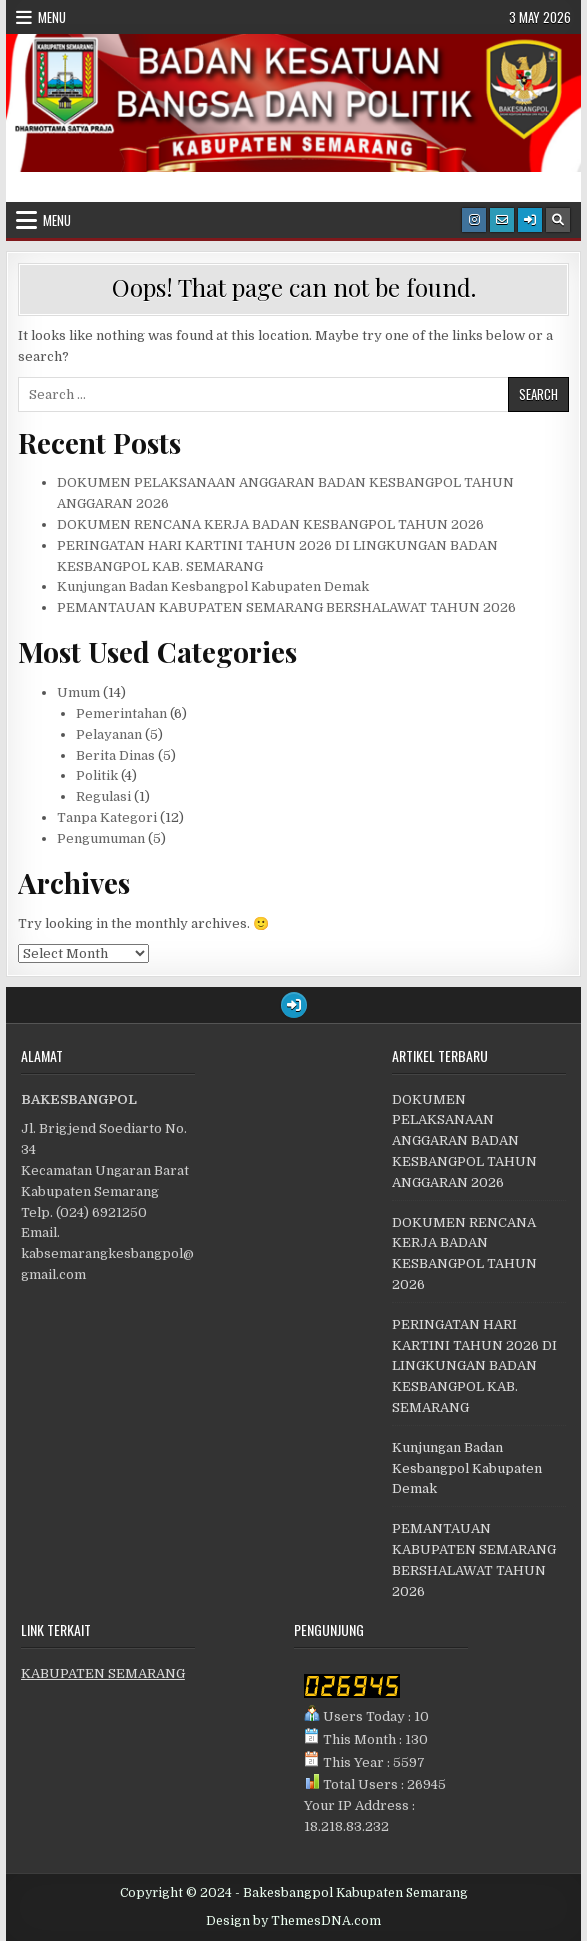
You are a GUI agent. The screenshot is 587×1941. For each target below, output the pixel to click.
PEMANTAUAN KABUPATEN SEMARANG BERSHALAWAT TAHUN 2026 (286, 607)
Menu (52, 17)
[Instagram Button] (474, 220)
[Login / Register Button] (530, 220)
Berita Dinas (115, 755)
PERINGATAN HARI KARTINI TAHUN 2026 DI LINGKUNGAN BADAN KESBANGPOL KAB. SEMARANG (474, 1366)
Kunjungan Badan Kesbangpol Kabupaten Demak (213, 586)
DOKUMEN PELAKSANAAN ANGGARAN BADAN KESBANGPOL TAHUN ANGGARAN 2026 (464, 1141)
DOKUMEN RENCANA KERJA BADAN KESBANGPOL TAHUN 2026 (270, 524)
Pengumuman (101, 838)
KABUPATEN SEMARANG (103, 1673)
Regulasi (103, 796)
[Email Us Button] (502, 220)
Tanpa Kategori (107, 817)
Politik (97, 775)
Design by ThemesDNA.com (293, 1921)
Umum (78, 692)
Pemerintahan (121, 713)
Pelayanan (109, 734)
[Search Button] (558, 220)
